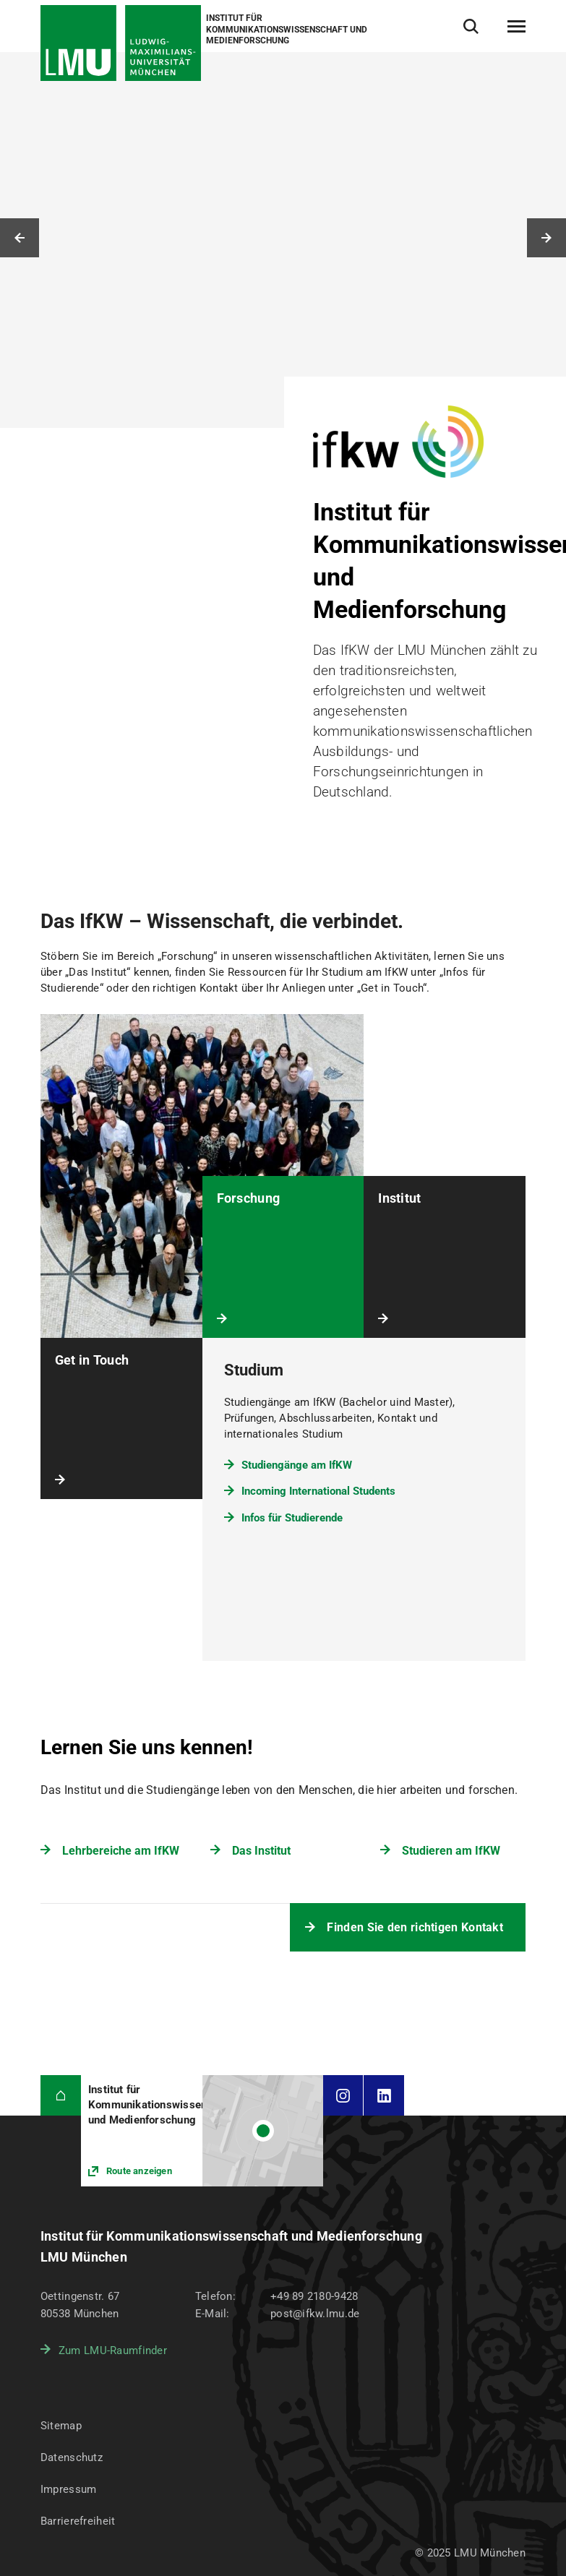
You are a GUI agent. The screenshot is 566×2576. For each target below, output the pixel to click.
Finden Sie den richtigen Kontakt (415, 1927)
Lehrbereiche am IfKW (120, 1851)
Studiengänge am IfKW (296, 1465)
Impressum (68, 2489)
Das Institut (261, 1851)
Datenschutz (71, 2457)
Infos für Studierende (292, 1517)
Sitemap (61, 2425)
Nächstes (546, 237)
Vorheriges (19, 237)
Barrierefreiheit (77, 2521)
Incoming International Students (318, 1491)
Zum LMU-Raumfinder (113, 2350)
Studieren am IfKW (451, 1851)
